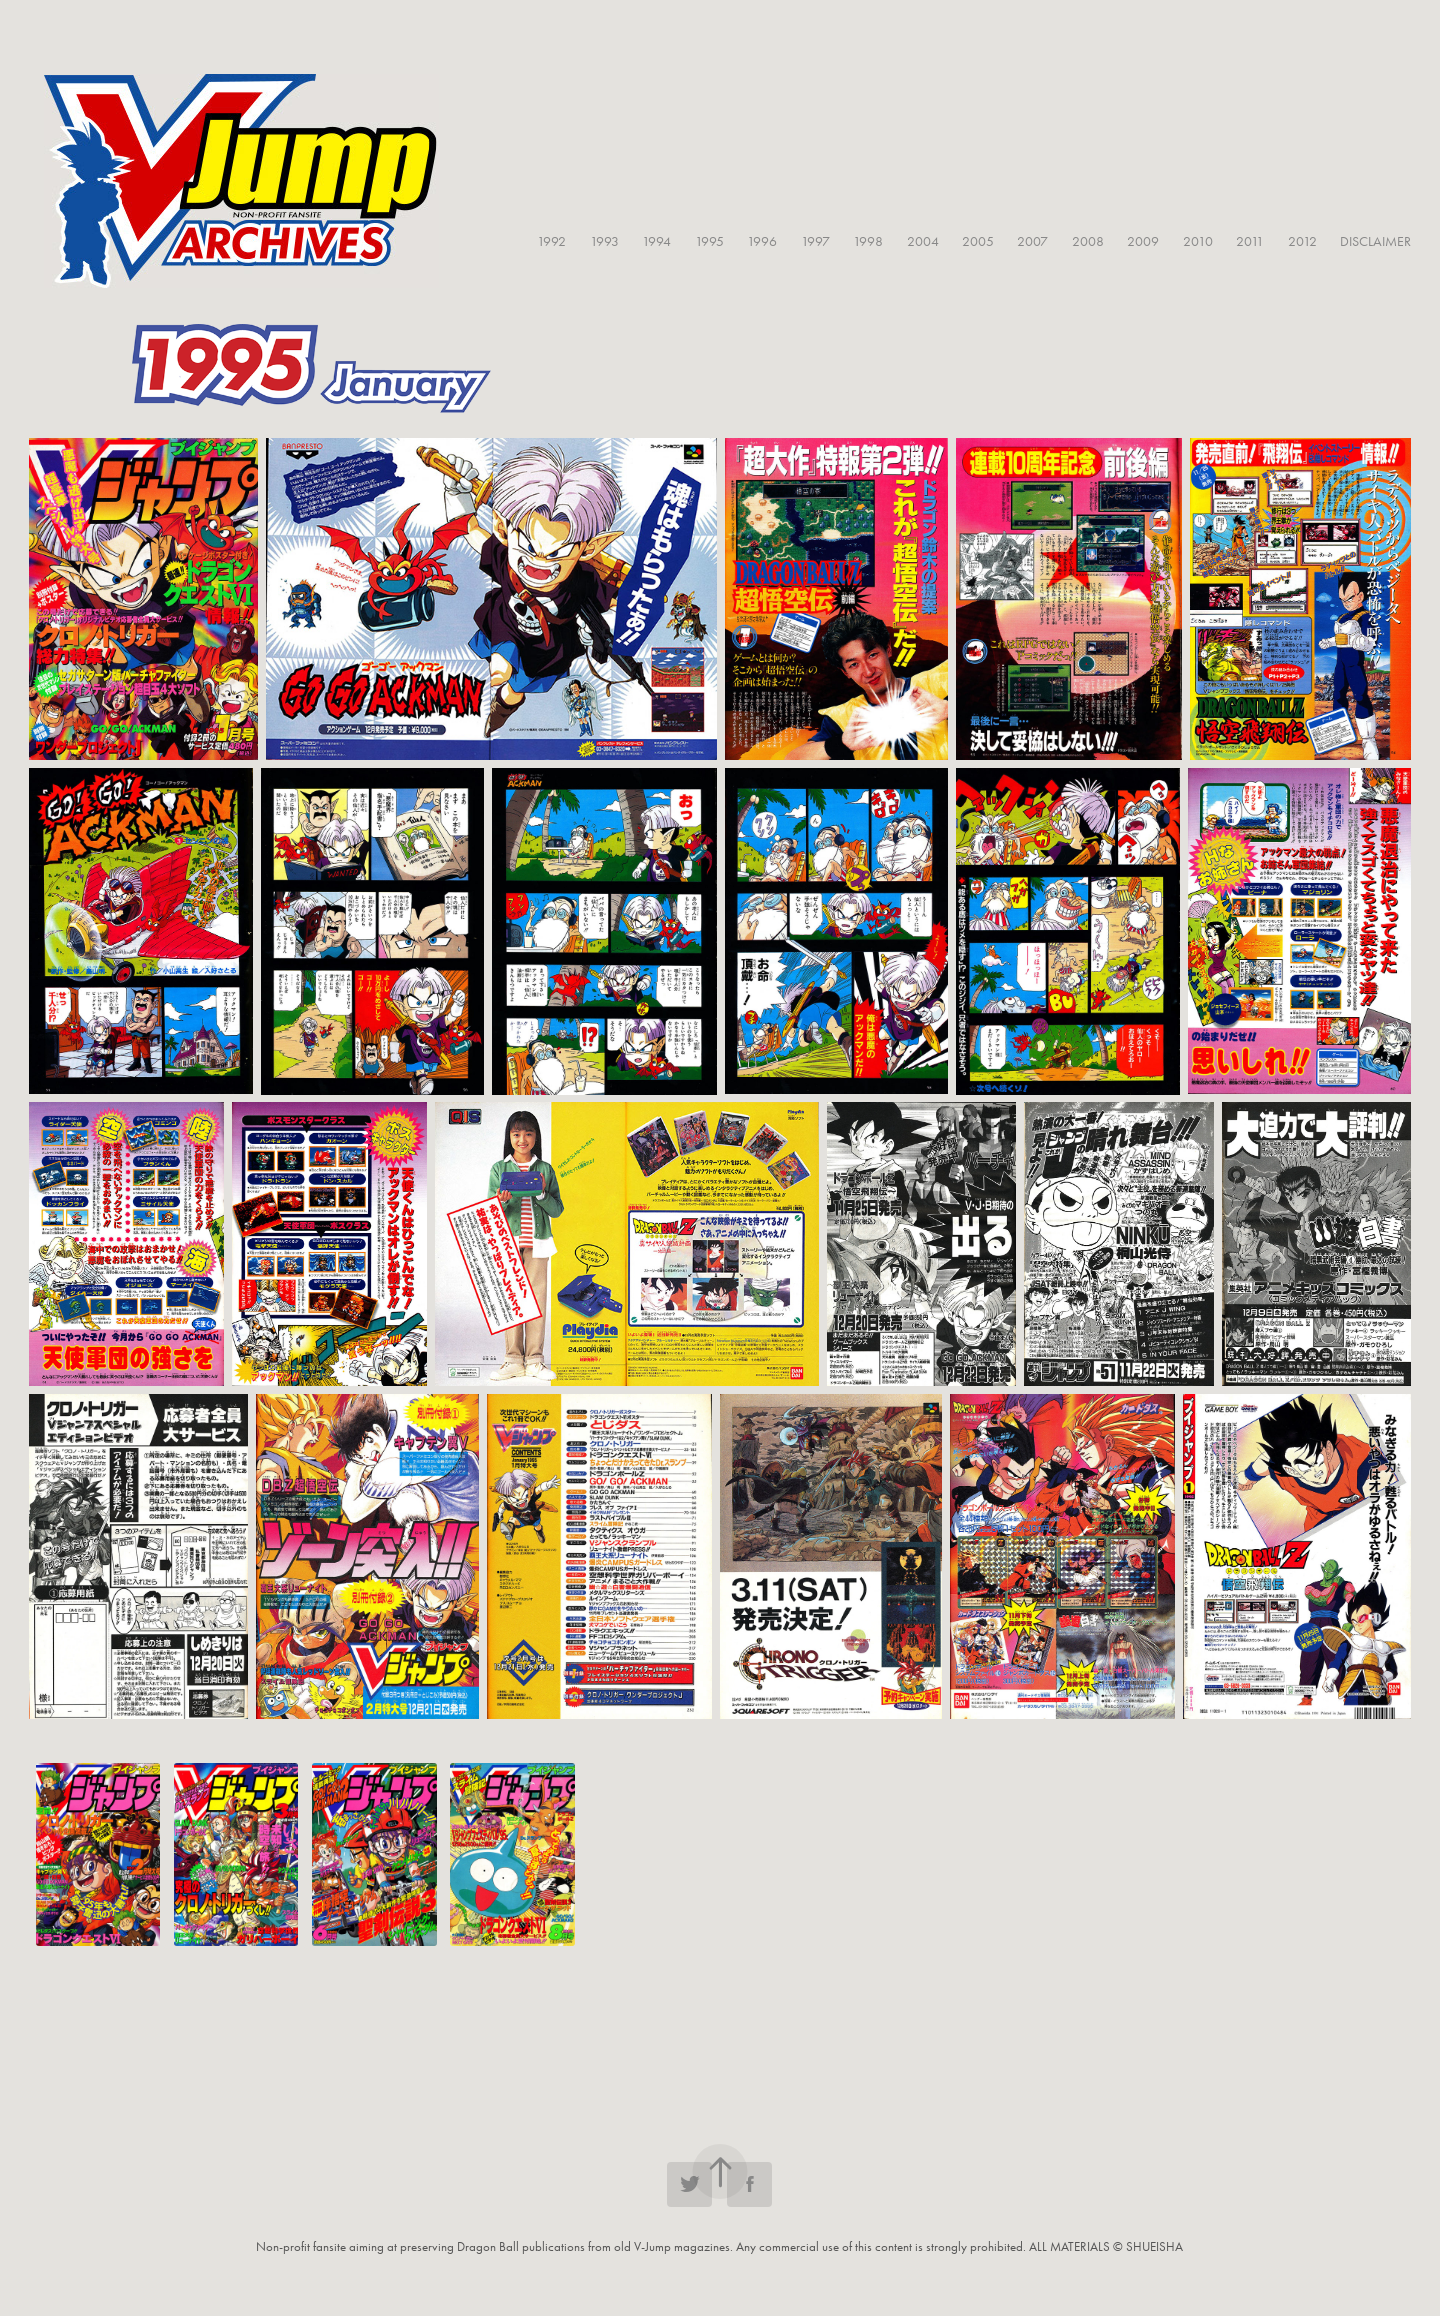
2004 (923, 241)
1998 (868, 241)
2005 (978, 241)
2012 (1302, 241)
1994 (656, 241)
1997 (815, 241)
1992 (551, 241)
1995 (709, 241)
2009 (1143, 241)
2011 (1250, 241)
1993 (604, 241)
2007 (1032, 241)
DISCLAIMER (1375, 241)
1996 (762, 241)
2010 (1198, 241)
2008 (1088, 241)
